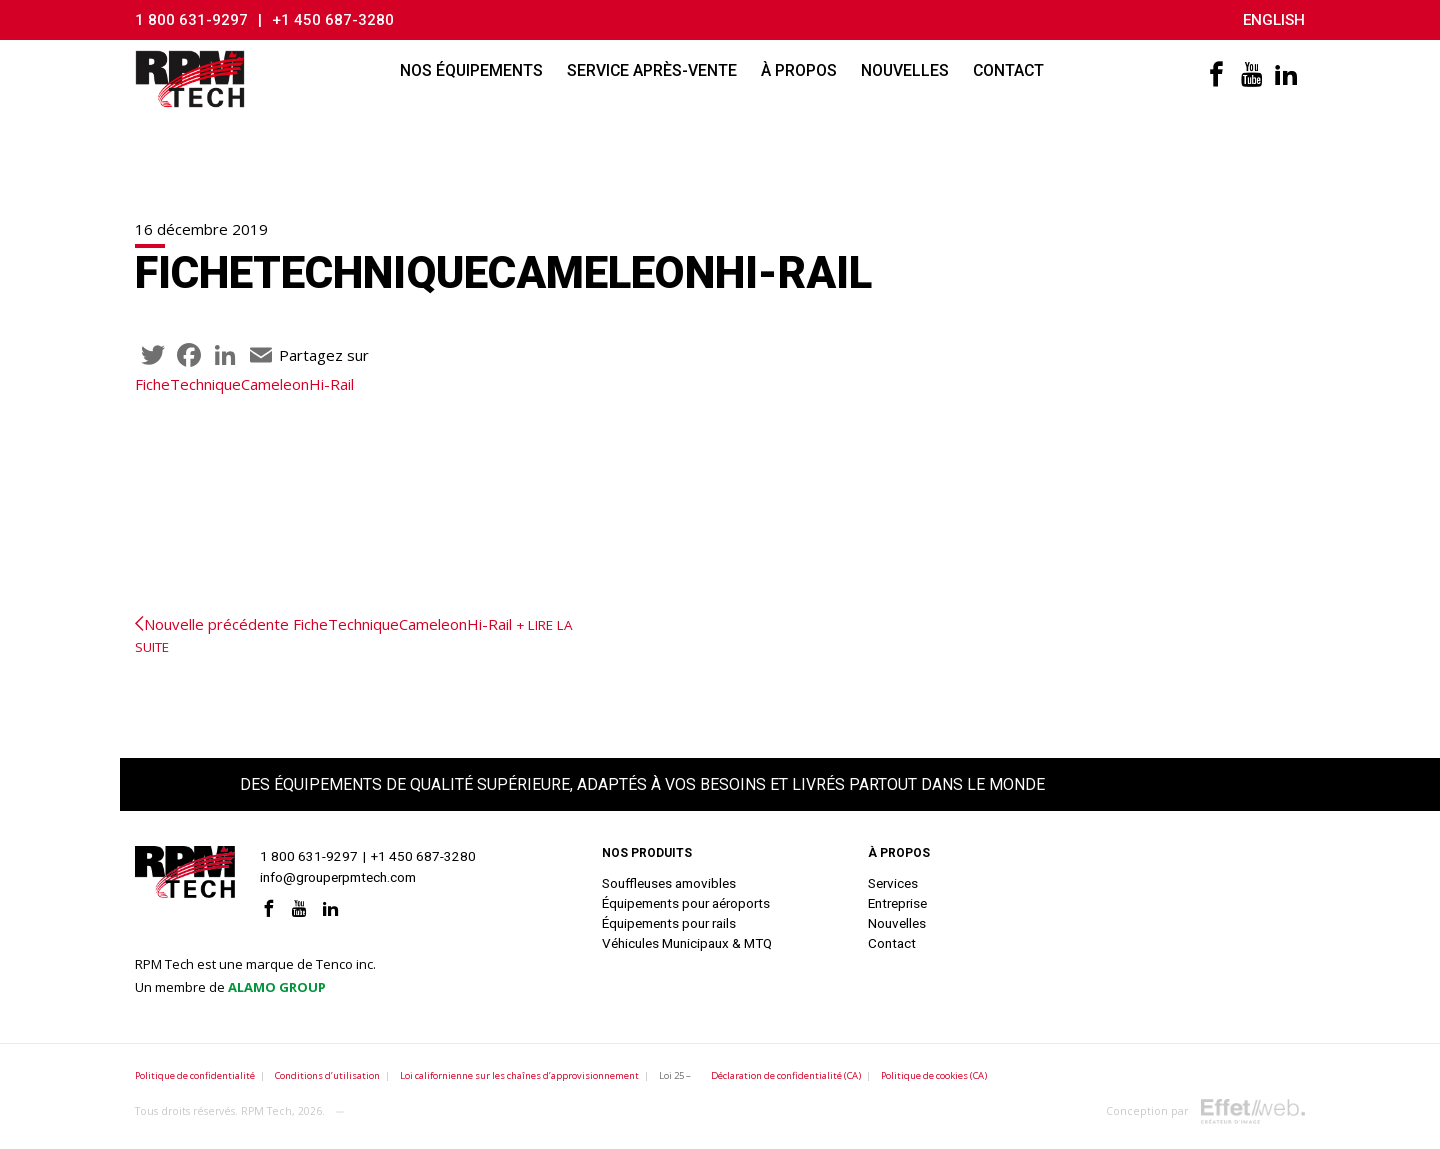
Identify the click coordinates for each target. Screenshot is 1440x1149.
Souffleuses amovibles (669, 883)
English (1274, 20)
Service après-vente (652, 70)
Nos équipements (471, 70)
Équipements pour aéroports (686, 903)
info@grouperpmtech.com (338, 877)
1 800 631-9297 (191, 20)
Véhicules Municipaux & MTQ (687, 943)
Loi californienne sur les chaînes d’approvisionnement (519, 1075)
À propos (799, 70)
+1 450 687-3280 (333, 20)
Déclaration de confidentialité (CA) (786, 1075)
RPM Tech (266, 1111)
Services (893, 883)
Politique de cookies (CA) (934, 1075)
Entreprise (897, 903)
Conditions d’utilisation (327, 1075)
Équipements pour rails (669, 923)
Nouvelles (905, 70)
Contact (1008, 70)
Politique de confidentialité (195, 1075)
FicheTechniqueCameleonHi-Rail (244, 384)
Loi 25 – (675, 1075)
